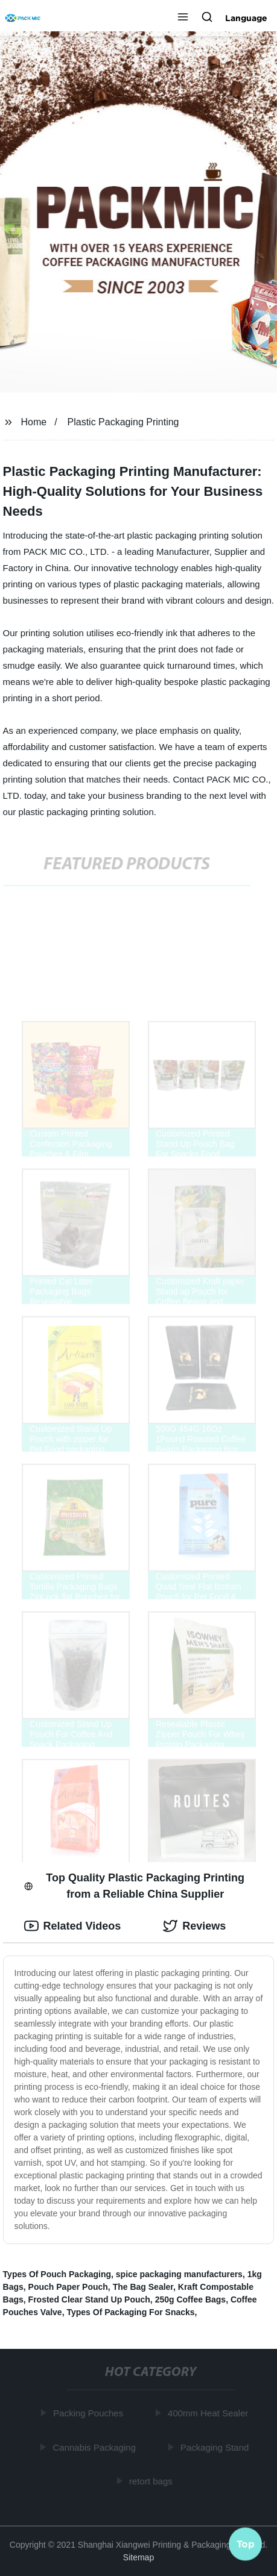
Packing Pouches (89, 2413)
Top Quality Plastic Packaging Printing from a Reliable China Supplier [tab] (134, 1886)
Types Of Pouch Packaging (57, 2274)
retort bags (151, 2481)
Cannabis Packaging (95, 2447)
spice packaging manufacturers (179, 2274)
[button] (183, 18)
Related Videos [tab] (72, 1926)
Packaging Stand (215, 2447)
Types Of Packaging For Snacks (130, 2312)
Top (246, 2544)
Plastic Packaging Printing (123, 422)
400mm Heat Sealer (208, 2413)
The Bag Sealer (143, 2287)
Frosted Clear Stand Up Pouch (89, 2299)
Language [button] (246, 18)
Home (33, 422)
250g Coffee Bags (190, 2299)
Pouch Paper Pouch (68, 2287)
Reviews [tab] (194, 1926)
